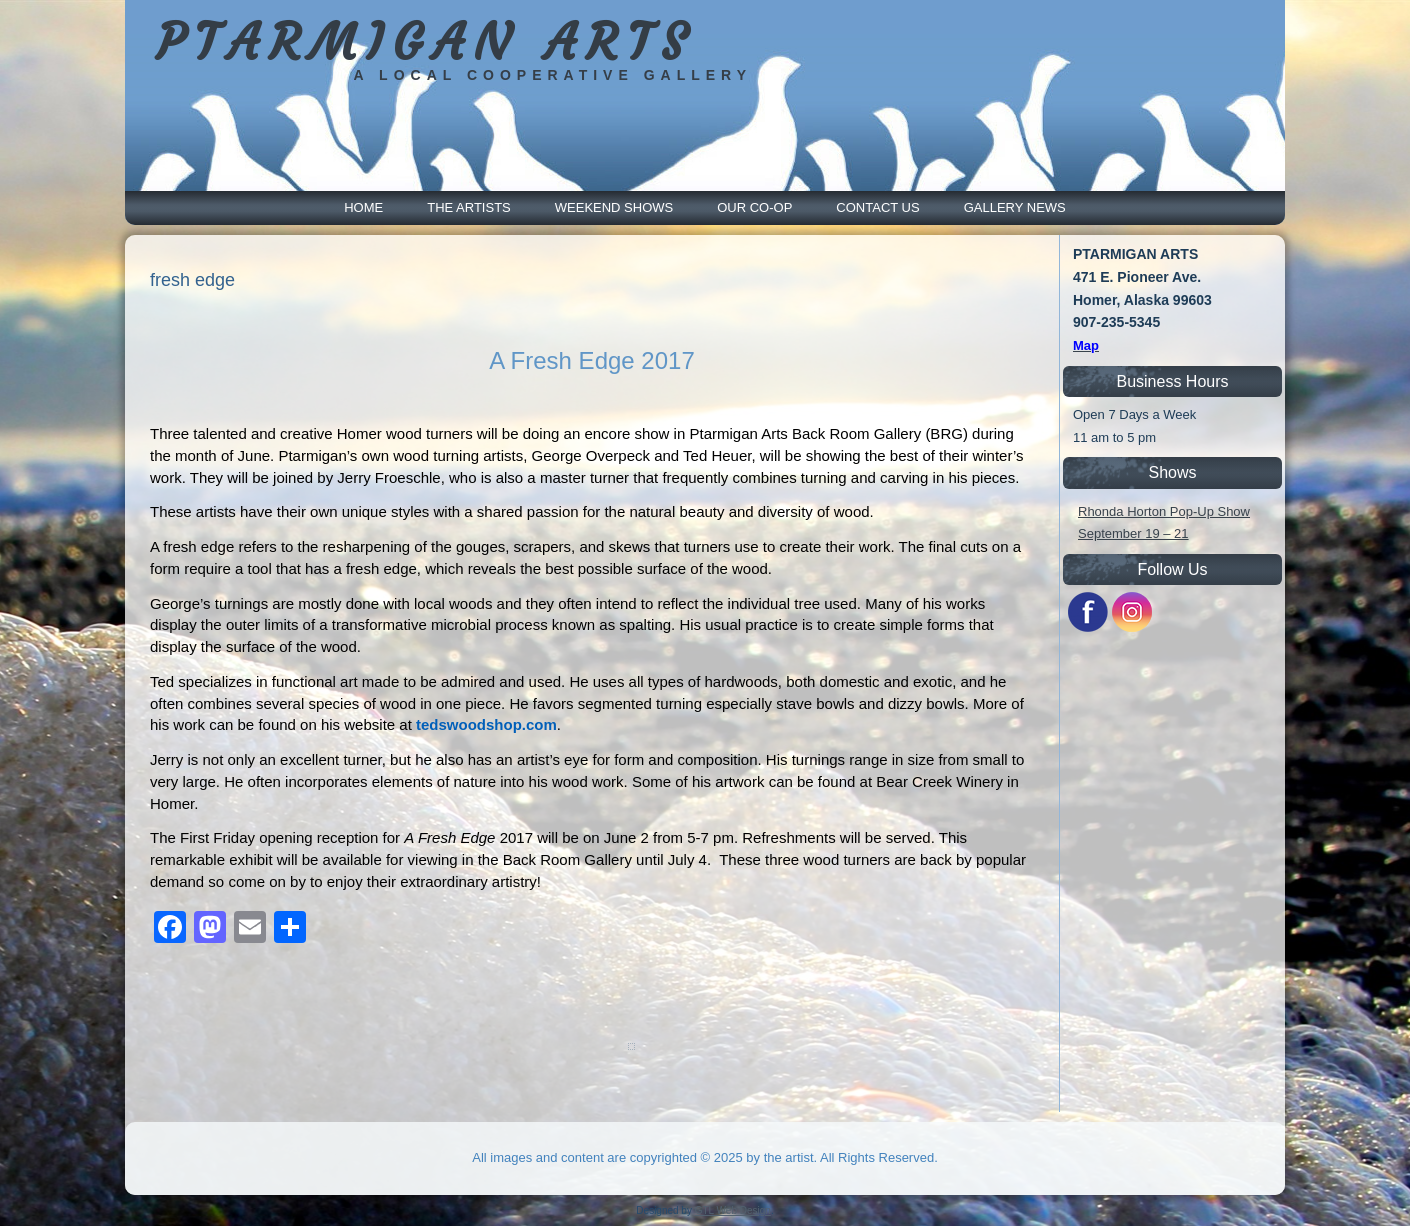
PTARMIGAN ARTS (425, 42)
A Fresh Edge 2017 (591, 360)
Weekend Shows (614, 207)
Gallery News (1015, 207)
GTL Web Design (733, 1210)
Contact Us (877, 207)
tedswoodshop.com (486, 724)
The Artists (469, 207)
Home (363, 207)
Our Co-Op (754, 207)
